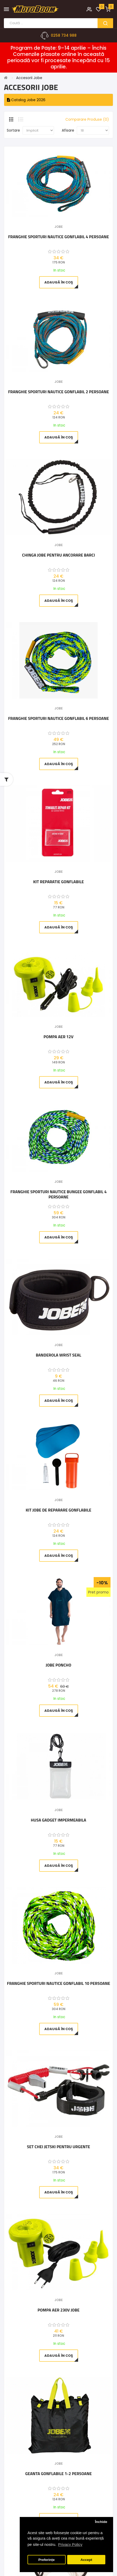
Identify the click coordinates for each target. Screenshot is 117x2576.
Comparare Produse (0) (87, 119)
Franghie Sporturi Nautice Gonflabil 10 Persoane (58, 1983)
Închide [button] (101, 2522)
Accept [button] (86, 2560)
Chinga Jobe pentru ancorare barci (58, 555)
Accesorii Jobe (29, 77)
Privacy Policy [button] (70, 2544)
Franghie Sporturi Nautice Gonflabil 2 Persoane (58, 392)
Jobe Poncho (58, 1665)
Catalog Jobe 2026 (26, 99)
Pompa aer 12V (58, 1037)
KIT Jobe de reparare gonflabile (58, 1510)
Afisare (68, 130)
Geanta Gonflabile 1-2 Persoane (58, 2474)
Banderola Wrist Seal (58, 1355)
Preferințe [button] (46, 2560)
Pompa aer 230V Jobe (59, 2310)
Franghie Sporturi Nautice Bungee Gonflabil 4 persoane (58, 1194)
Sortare (13, 130)
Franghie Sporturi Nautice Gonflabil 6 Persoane (58, 718)
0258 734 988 (64, 35)
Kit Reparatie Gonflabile (58, 882)
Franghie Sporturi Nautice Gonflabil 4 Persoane (58, 237)
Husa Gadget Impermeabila (58, 1820)
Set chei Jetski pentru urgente (58, 2147)
